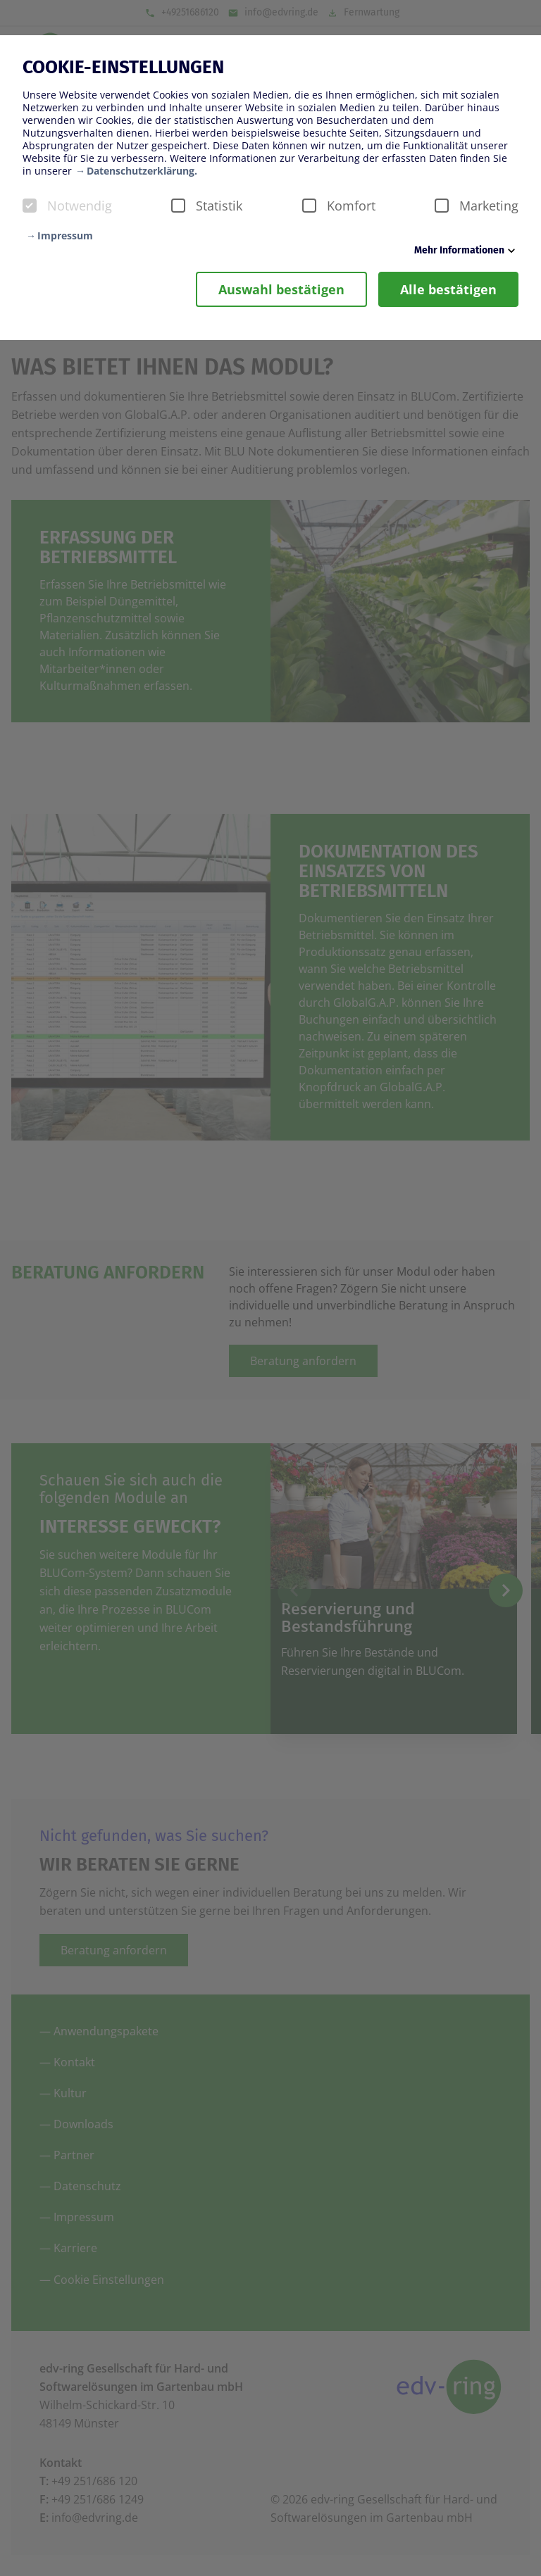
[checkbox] (30, 206)
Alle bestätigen (448, 289)
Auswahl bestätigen (281, 289)
